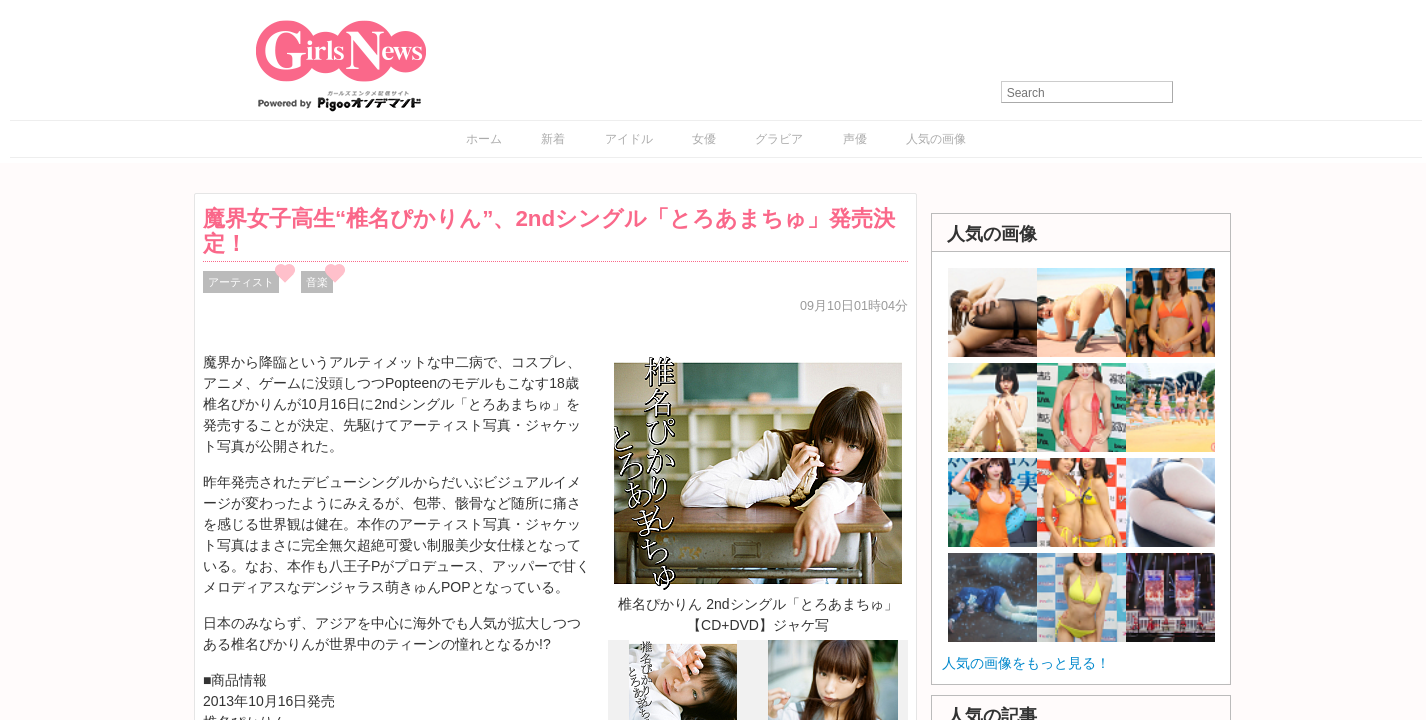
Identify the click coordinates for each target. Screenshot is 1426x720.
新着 (553, 139)
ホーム (484, 139)
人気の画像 (936, 139)
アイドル (629, 139)
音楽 (317, 282)
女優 (704, 139)
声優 (855, 139)
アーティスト (241, 282)
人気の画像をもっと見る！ (1026, 663)
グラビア (779, 139)
